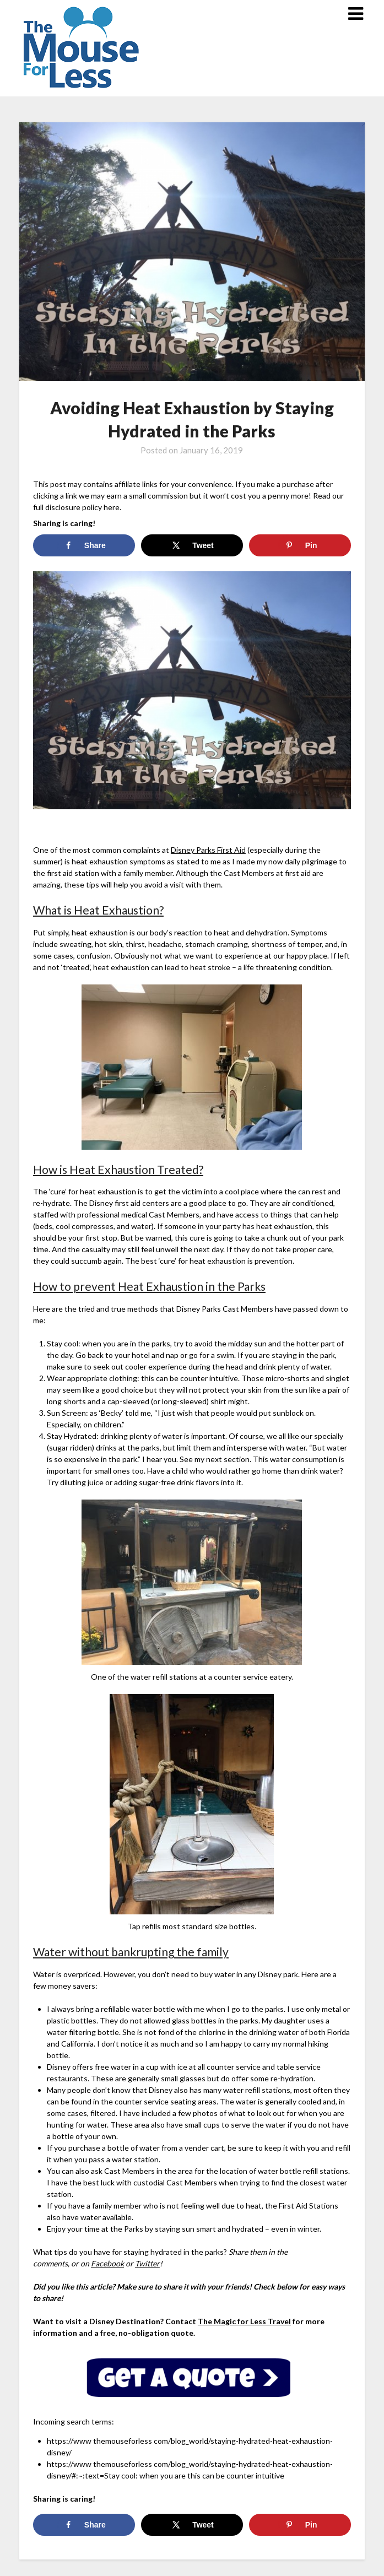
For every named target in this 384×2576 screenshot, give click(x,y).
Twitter (147, 2263)
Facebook (107, 2263)
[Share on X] (192, 545)
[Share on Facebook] (84, 545)
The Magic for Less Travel (244, 2321)
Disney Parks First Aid (208, 849)
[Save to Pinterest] (300, 545)
